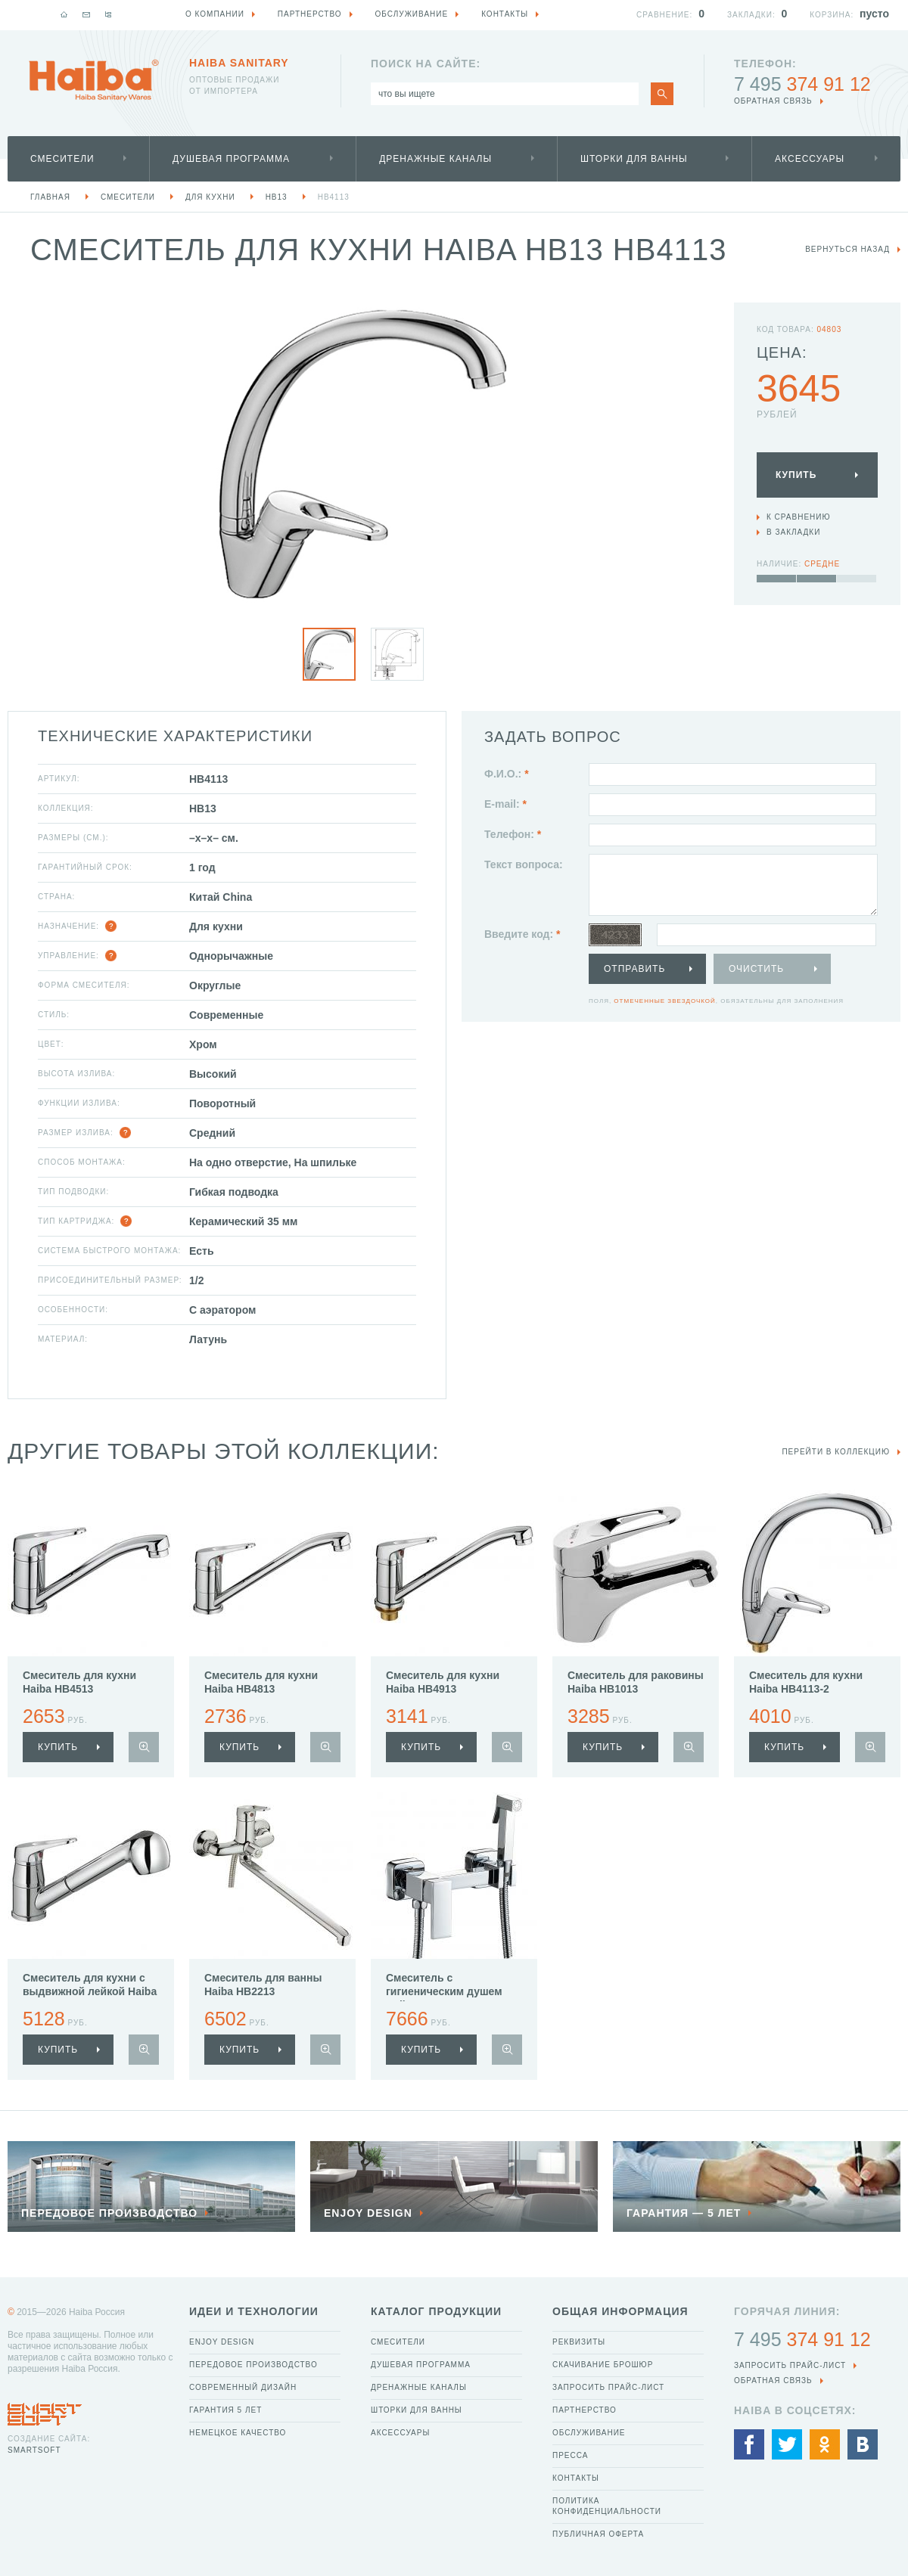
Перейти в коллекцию (836, 1452)
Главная (50, 197)
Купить (796, 475)
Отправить (634, 969)
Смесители (62, 159)
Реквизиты (578, 2342)
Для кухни (210, 197)
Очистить (756, 969)
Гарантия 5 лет (225, 2410)
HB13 (277, 197)
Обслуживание (589, 2433)
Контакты (575, 2478)
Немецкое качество (237, 2433)
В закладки (793, 532)
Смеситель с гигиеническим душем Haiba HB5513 (444, 1991)
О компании (214, 14)
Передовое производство (253, 2364)
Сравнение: (664, 15)
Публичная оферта (598, 2534)
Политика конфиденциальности (606, 2506)
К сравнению (799, 517)
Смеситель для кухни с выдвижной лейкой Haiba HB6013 (90, 1991)
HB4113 (334, 197)
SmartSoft (34, 2450)
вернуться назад (847, 249)
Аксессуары (809, 159)
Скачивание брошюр (602, 2364)
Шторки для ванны (634, 159)
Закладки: (751, 15)
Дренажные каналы (435, 159)
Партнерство (584, 2410)
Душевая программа (231, 159)
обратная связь (773, 101)
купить (58, 1747)
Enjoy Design (221, 2342)
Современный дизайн (243, 2387)
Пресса (570, 2455)
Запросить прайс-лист (608, 2387)
